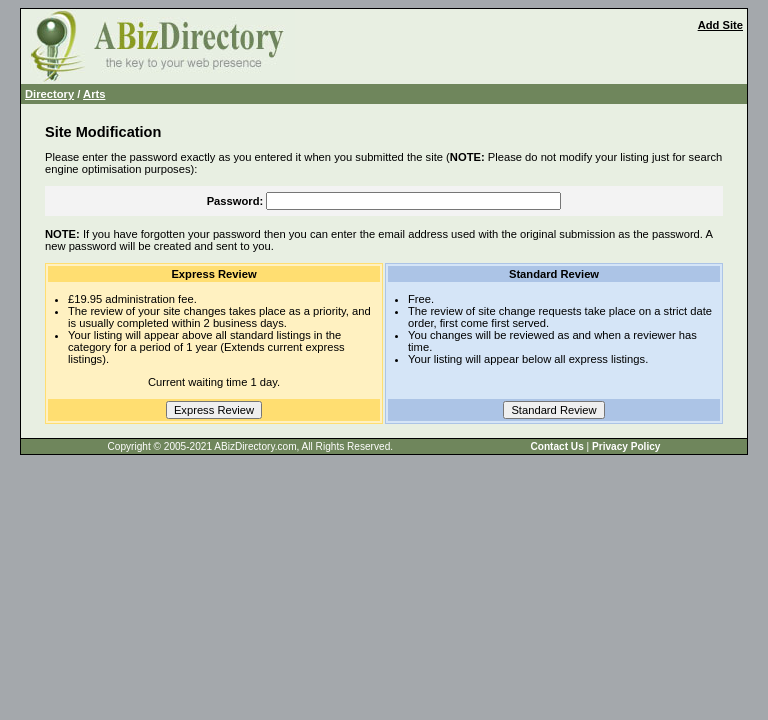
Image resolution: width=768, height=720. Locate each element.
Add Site (720, 25)
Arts (94, 94)
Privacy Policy (626, 446)
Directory (49, 94)
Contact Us (556, 446)
